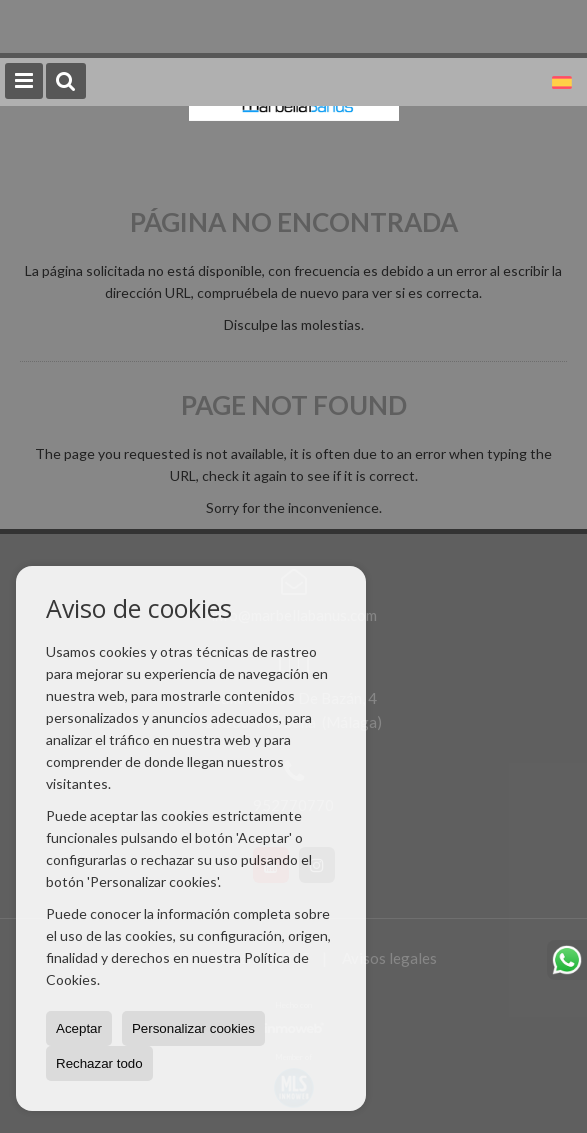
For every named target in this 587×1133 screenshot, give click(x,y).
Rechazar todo (99, 1063)
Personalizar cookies (193, 1028)
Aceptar (79, 1028)
